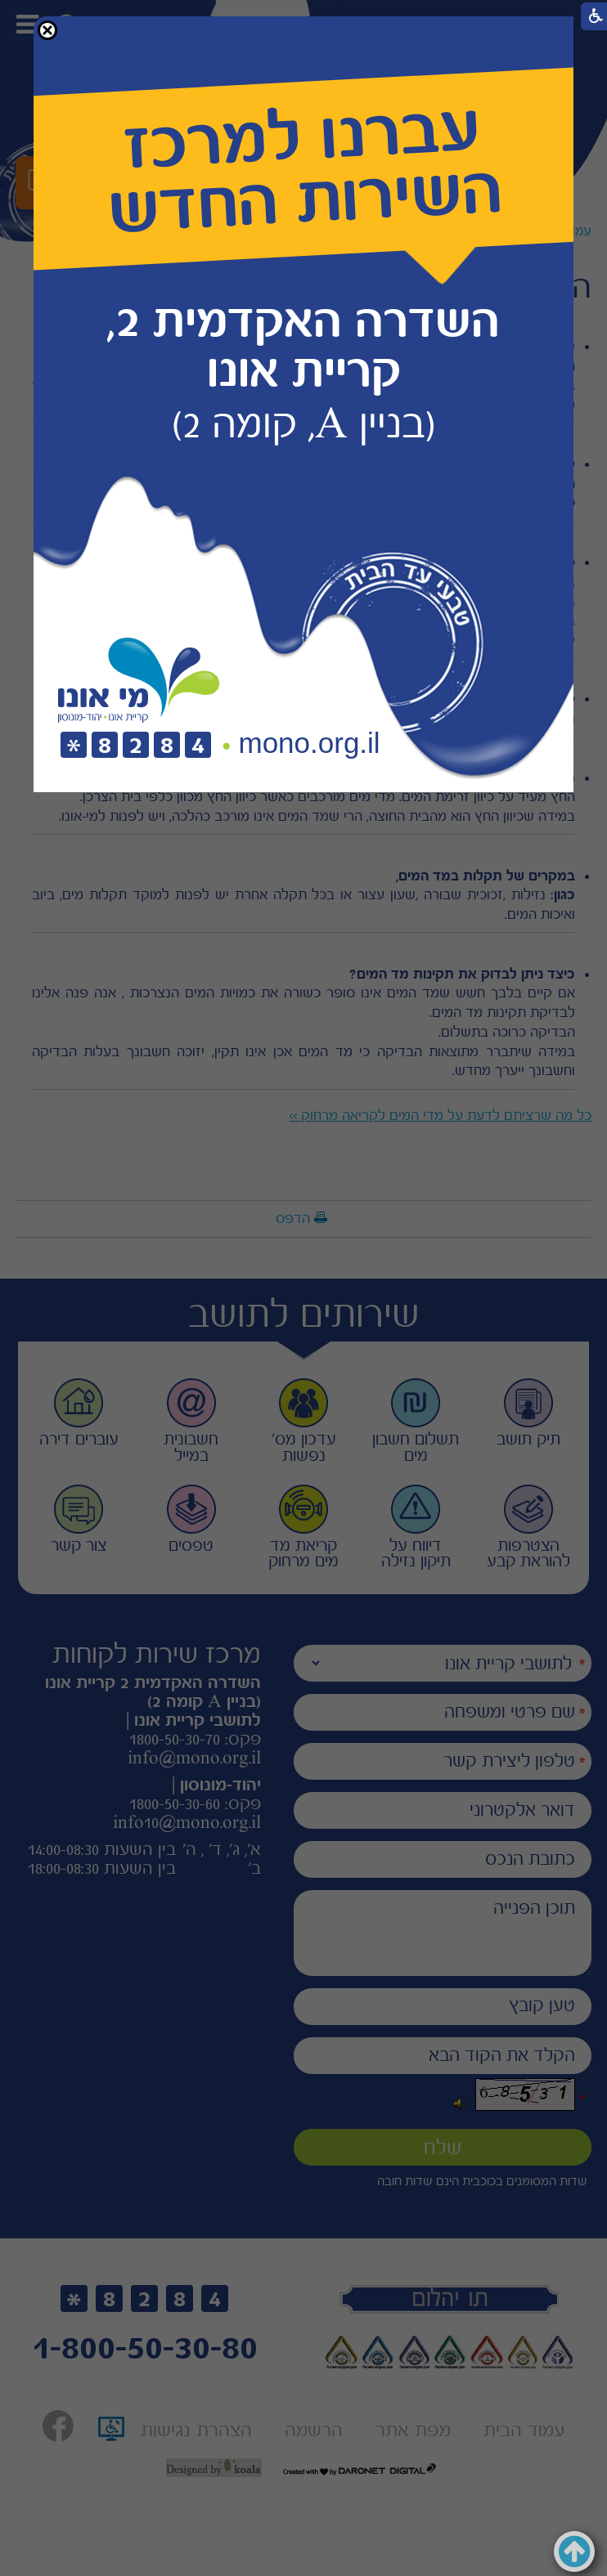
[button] (47, 30)
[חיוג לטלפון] (136, 746)
